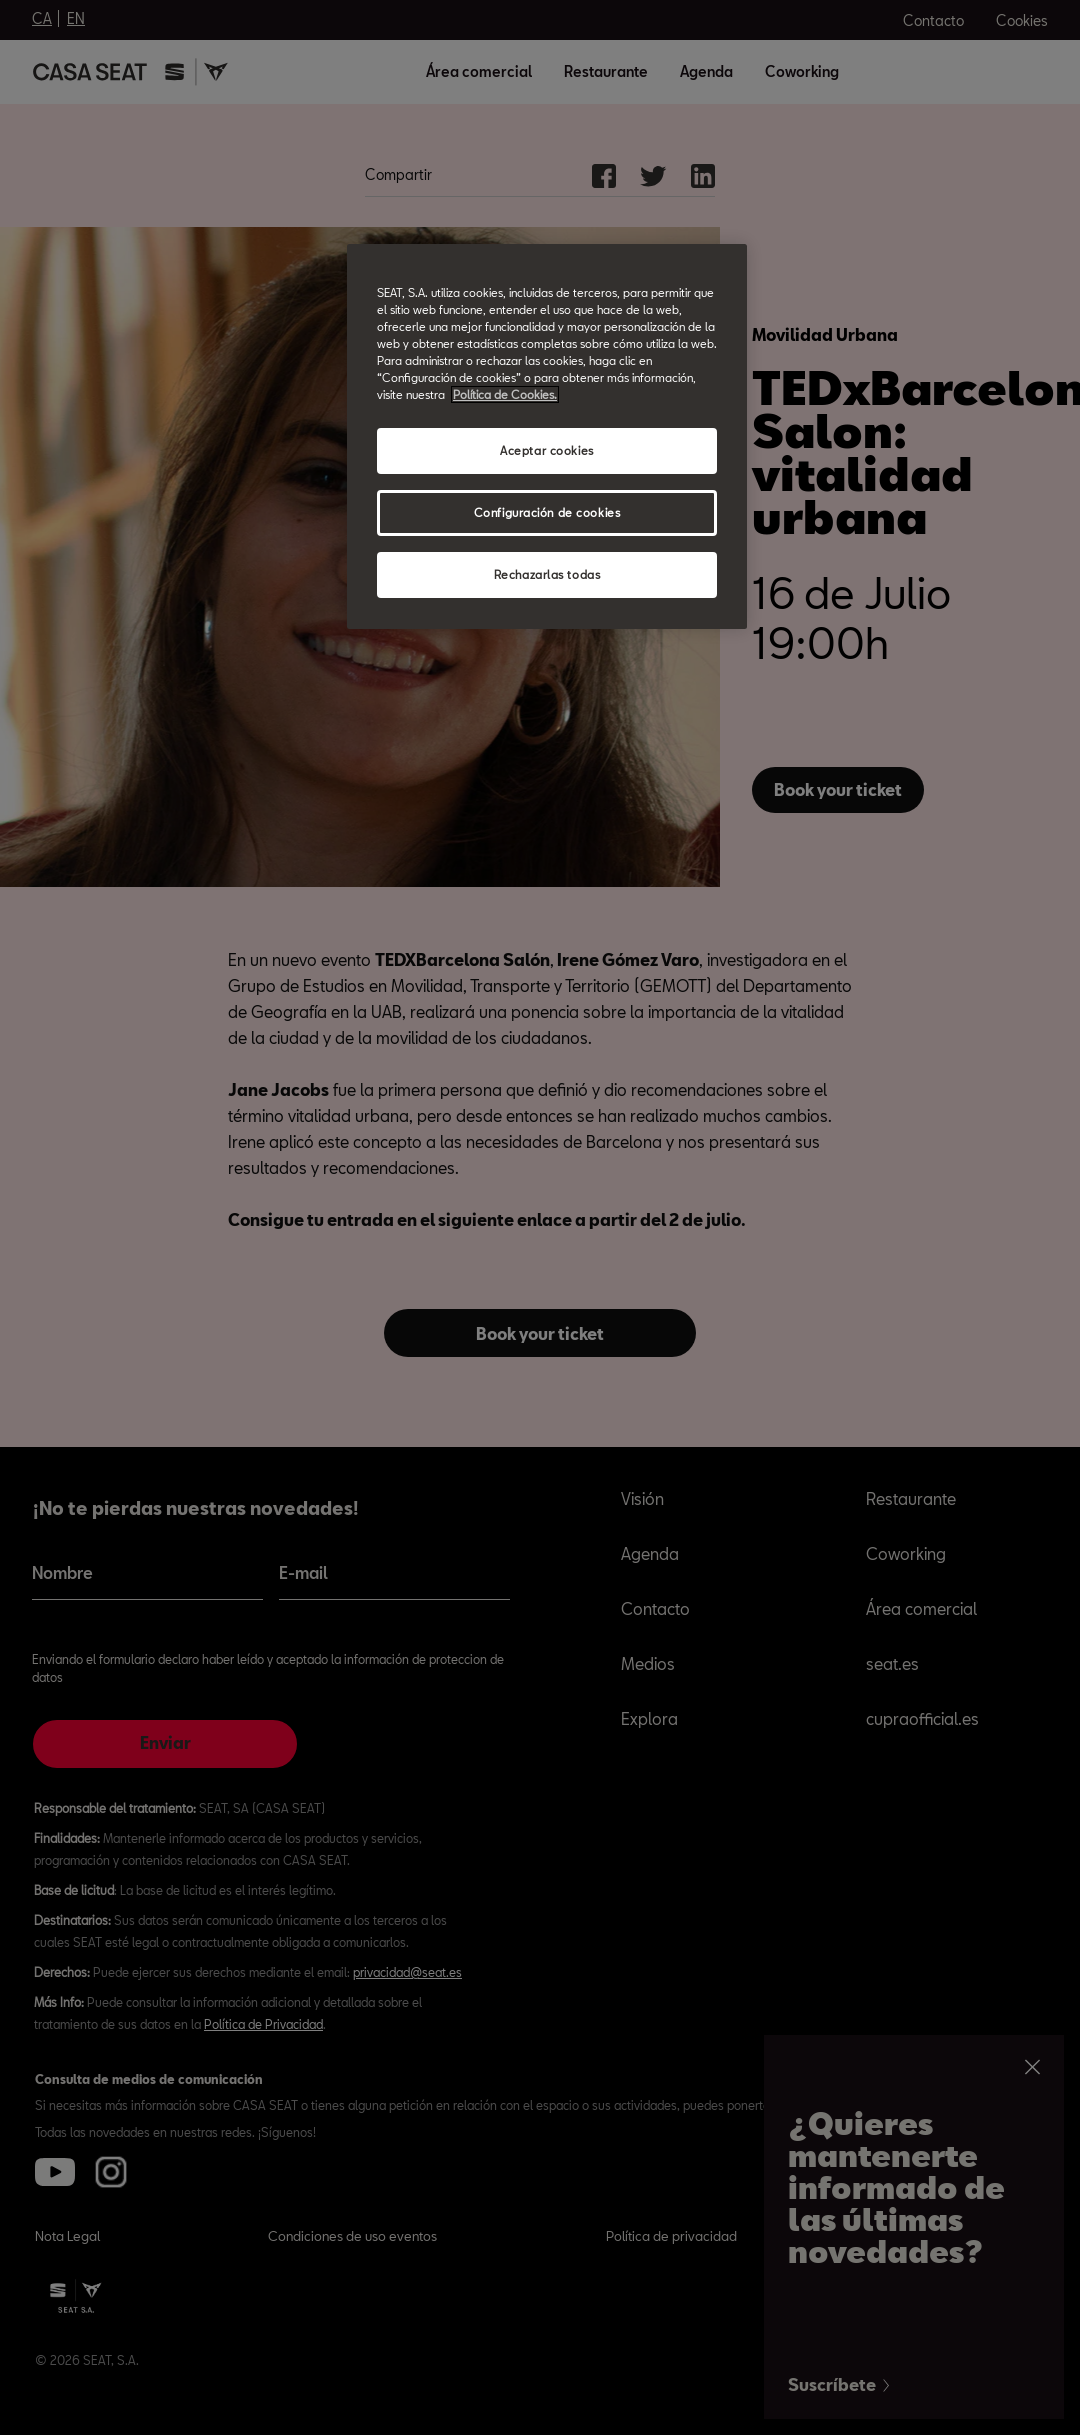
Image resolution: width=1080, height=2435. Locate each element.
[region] (547, 436)
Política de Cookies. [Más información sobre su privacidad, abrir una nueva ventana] (505, 394)
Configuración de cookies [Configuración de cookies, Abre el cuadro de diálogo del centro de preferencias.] (547, 512)
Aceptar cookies (547, 450)
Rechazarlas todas (547, 574)
